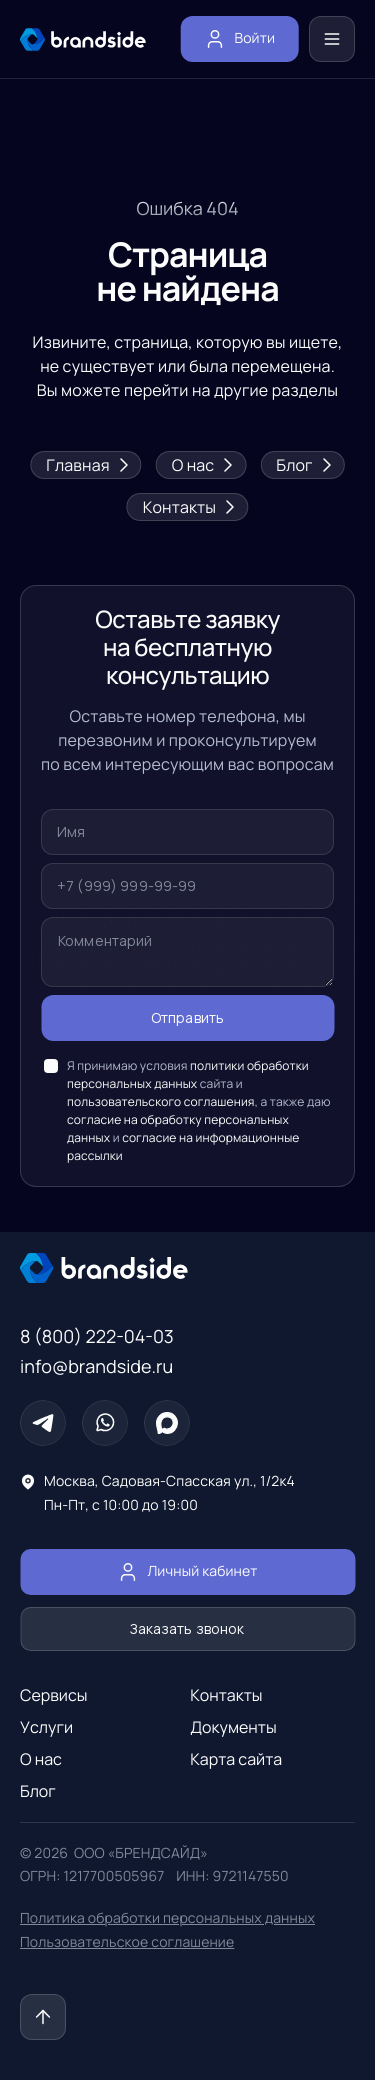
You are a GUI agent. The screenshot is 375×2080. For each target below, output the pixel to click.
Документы (233, 1727)
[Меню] (332, 39)
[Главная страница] (187, 1268)
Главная (85, 465)
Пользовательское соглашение (127, 1942)
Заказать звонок (187, 1629)
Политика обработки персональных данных (167, 1918)
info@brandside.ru (96, 1367)
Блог (302, 465)
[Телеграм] (43, 1423)
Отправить (187, 1018)
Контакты (187, 507)
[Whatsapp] (105, 1423)
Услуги (46, 1727)
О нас (201, 465)
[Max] (167, 1423)
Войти (239, 39)
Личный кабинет (187, 1572)
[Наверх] (43, 2017)
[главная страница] (83, 39)
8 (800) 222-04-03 (97, 1337)
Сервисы (54, 1695)
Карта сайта (236, 1759)
